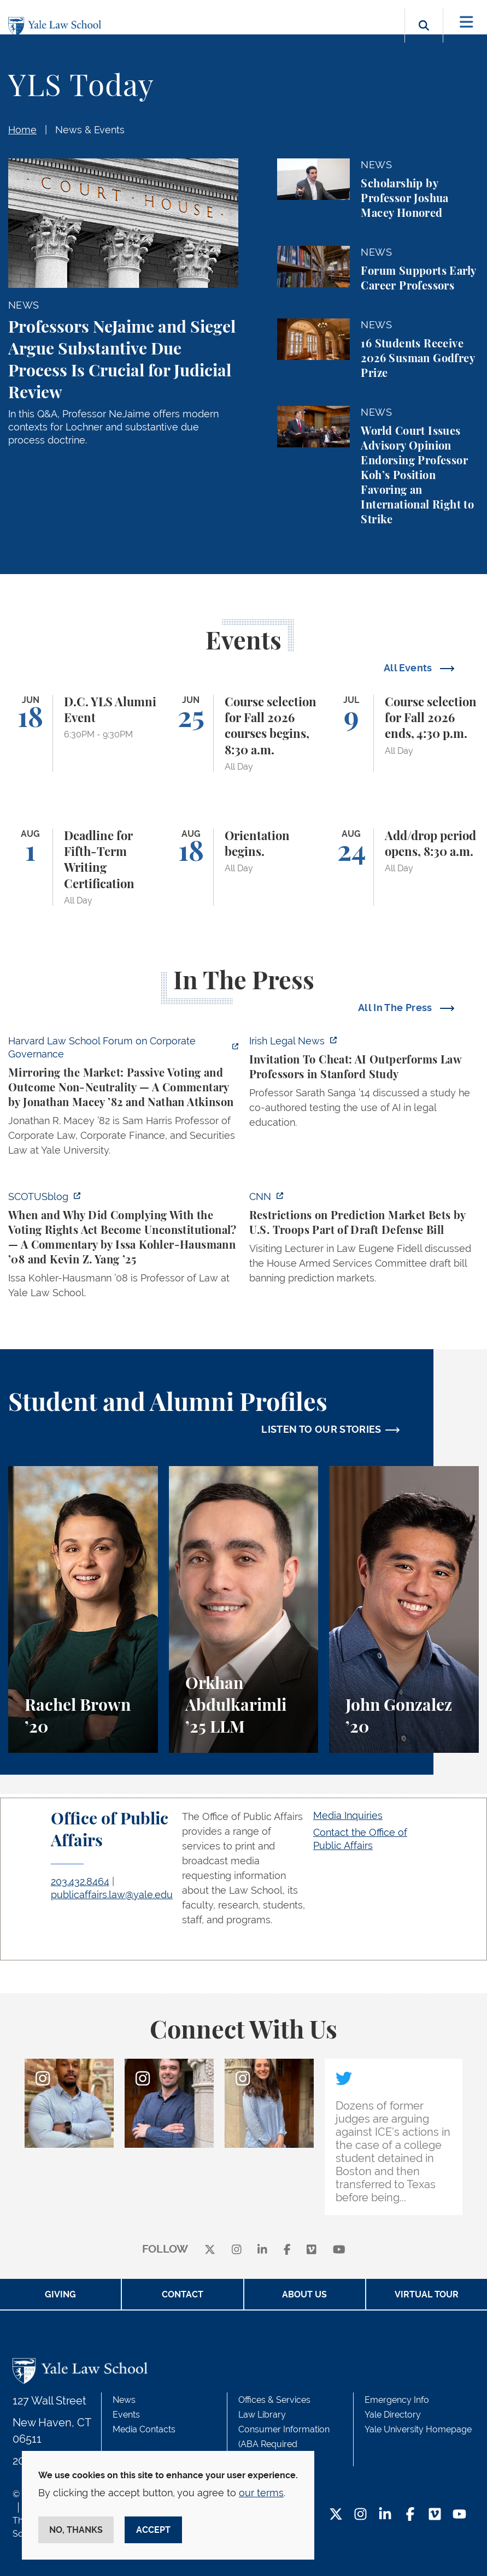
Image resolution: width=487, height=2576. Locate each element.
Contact (182, 2294)
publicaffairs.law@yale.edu (112, 1894)
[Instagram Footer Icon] (360, 2515)
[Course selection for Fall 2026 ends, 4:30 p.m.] (404, 733)
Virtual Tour (427, 2294)
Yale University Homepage (418, 2429)
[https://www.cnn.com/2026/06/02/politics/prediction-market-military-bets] (364, 1240)
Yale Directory (393, 2414)
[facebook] (287, 2249)
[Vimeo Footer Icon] (435, 2515)
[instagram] (237, 2249)
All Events (409, 667)
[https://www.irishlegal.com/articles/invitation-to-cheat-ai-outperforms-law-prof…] (364, 1085)
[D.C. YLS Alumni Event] (83, 733)
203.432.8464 (80, 1881)
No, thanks (76, 2530)
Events (126, 2414)
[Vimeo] (311, 2249)
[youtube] (339, 2249)
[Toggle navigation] (466, 22)
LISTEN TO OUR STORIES (321, 1429)
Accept (153, 2530)
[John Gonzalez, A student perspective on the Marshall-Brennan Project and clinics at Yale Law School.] (404, 1609)
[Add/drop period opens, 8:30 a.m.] (404, 867)
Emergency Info (397, 2400)
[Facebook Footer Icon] (410, 2515)
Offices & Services (274, 2400)
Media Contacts (144, 2429)
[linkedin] (262, 2249)
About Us (304, 2294)
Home (22, 129)
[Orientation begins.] (243, 867)
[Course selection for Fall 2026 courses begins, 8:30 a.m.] (243, 733)
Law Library (262, 2414)
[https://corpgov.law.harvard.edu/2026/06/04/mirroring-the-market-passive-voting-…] (123, 1099)
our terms (261, 2492)
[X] (209, 2249)
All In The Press (396, 1007)
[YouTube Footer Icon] (459, 2515)
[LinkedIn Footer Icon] (385, 2515)
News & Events (90, 129)
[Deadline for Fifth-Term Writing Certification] (83, 867)
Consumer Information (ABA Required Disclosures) (284, 2444)
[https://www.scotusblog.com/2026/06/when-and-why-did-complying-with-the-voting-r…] (123, 1247)
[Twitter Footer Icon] (336, 2515)
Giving (60, 2294)
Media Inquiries (348, 1815)
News (124, 2400)
